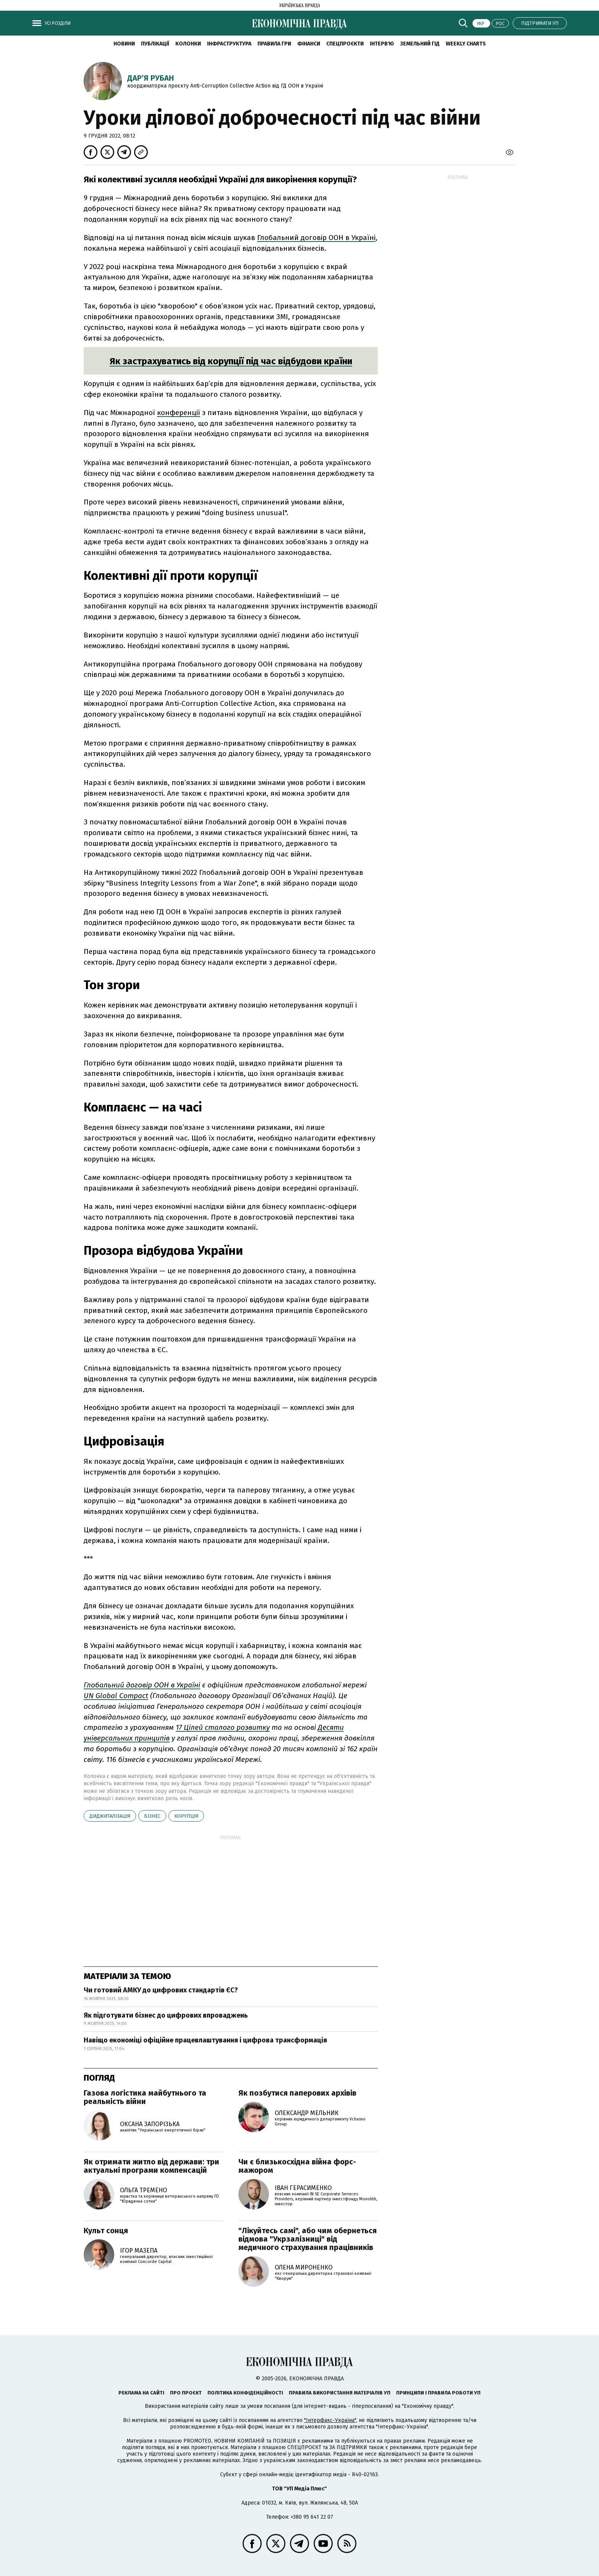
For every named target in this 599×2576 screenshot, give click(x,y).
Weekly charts (466, 44)
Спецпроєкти (345, 44)
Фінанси (308, 44)
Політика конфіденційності (245, 2393)
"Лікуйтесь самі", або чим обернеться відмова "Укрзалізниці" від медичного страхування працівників (307, 2239)
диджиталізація (109, 1816)
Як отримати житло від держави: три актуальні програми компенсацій (151, 2166)
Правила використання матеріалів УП (339, 2393)
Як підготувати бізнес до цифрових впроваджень (166, 2015)
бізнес (152, 1816)
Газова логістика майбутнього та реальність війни (145, 2097)
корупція (186, 1816)
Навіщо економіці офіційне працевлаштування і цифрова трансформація (205, 2040)
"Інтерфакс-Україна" (330, 2420)
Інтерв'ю (382, 44)
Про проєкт (186, 2393)
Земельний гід (420, 44)
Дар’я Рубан (150, 78)
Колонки (188, 44)
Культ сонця (106, 2230)
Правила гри (274, 44)
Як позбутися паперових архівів (297, 2092)
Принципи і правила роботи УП (438, 2393)
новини (124, 44)
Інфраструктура (229, 44)
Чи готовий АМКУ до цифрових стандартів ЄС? (161, 1990)
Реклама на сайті (141, 2393)
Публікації (155, 44)
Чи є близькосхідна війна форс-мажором (297, 2166)
